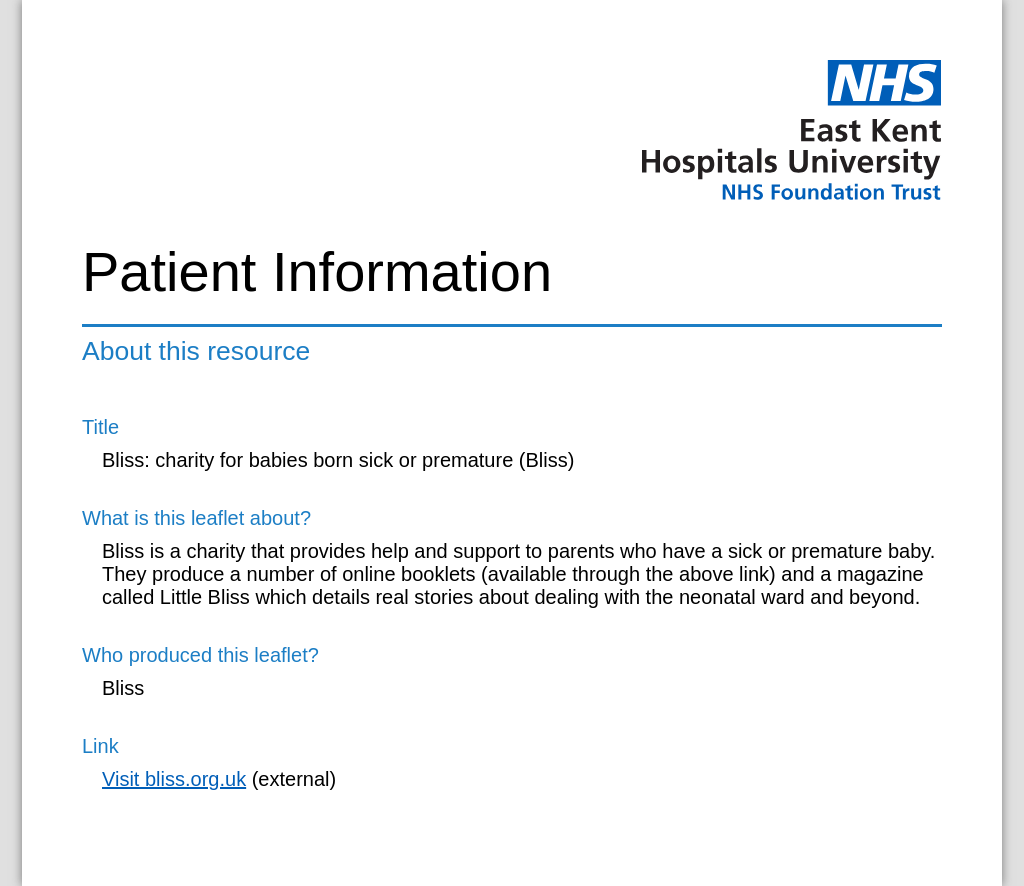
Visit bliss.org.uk (174, 779)
